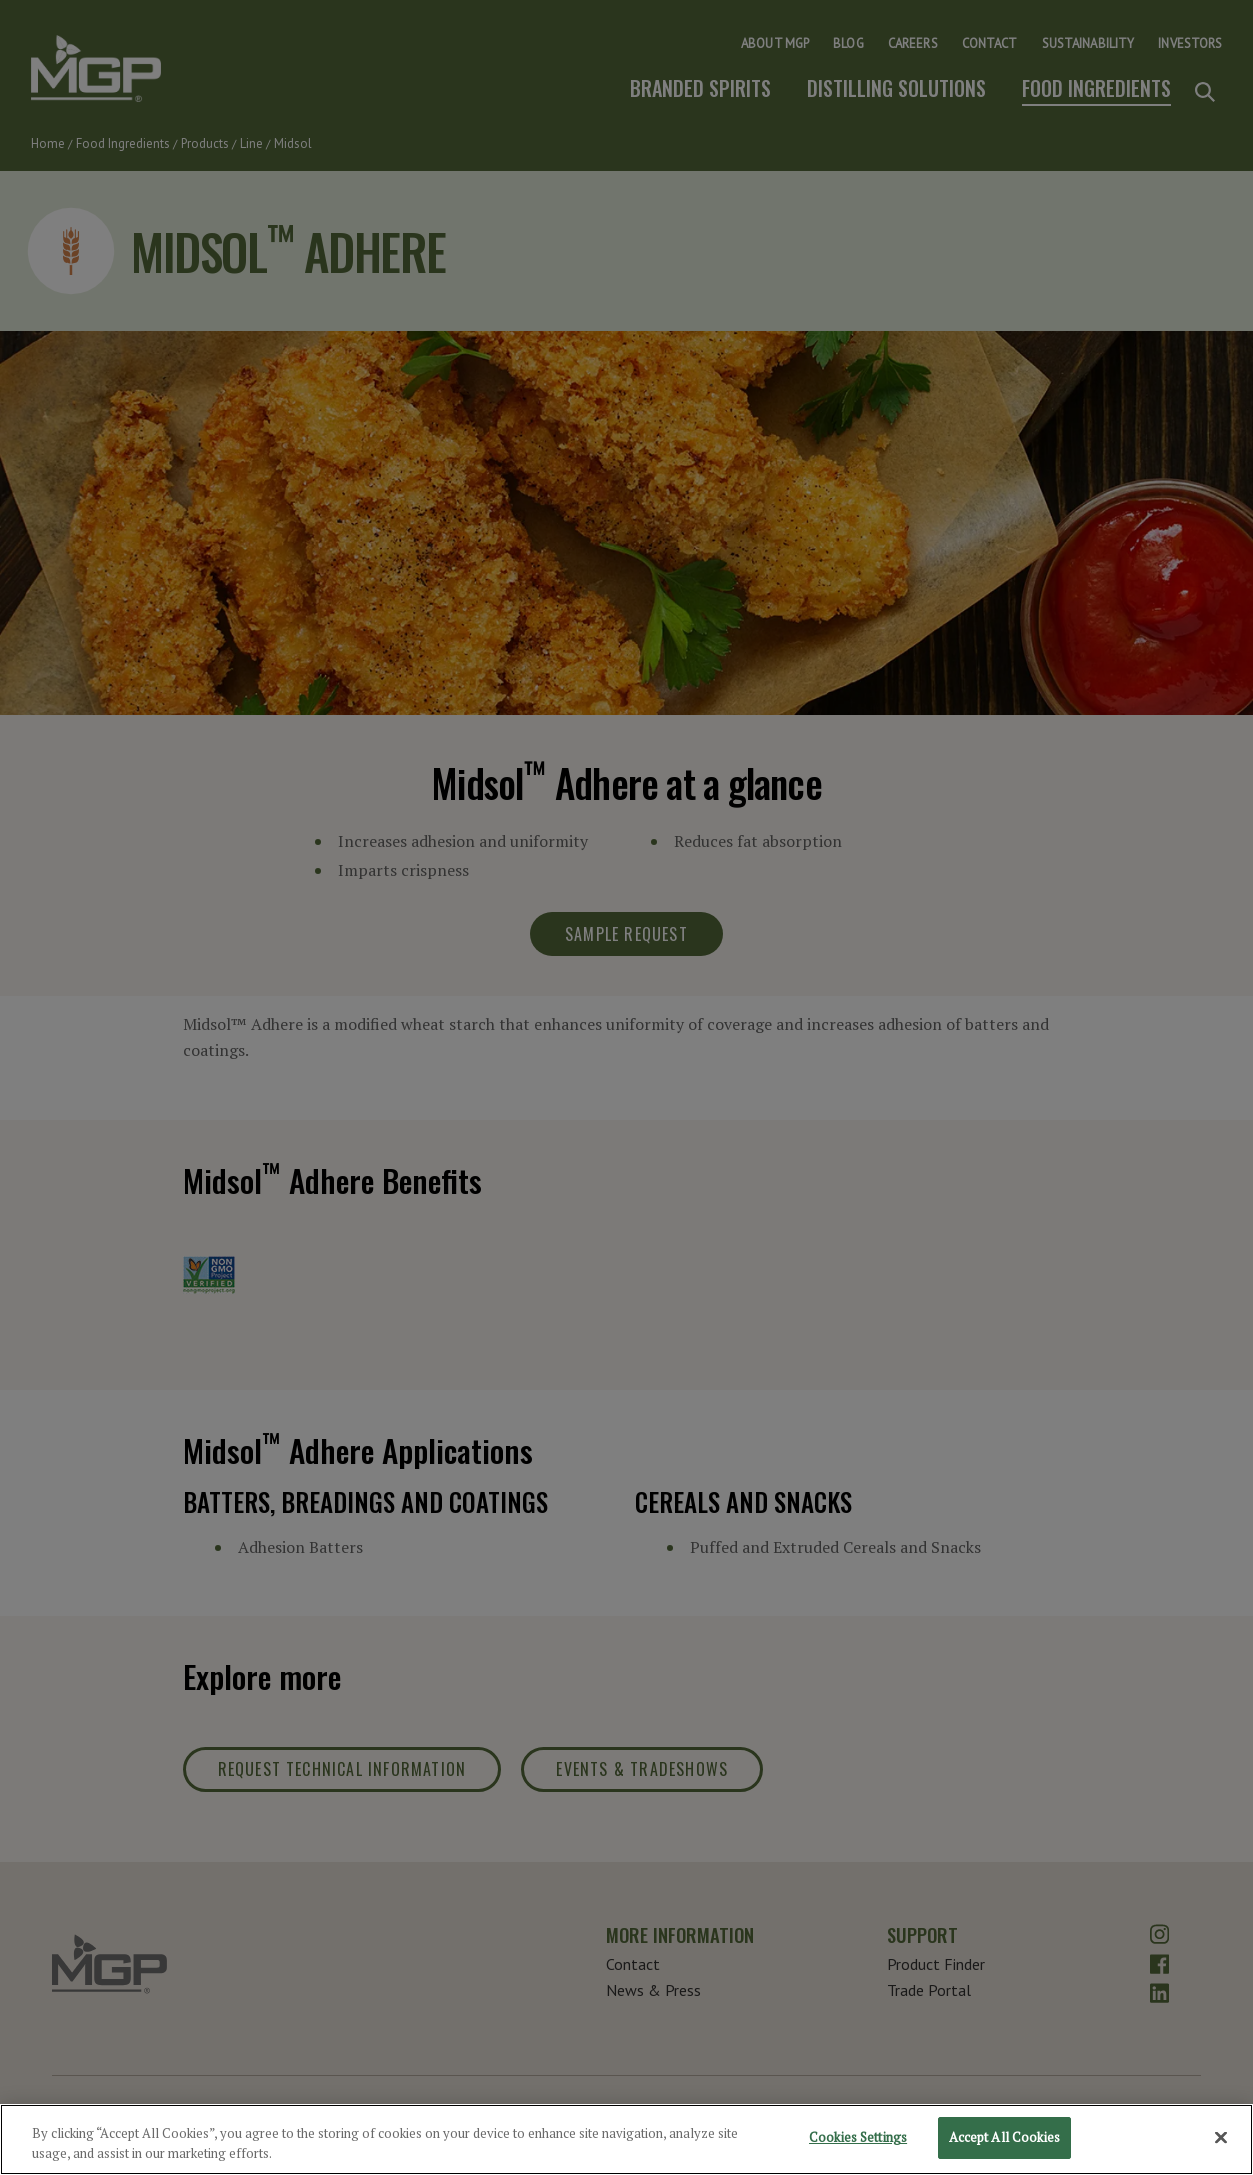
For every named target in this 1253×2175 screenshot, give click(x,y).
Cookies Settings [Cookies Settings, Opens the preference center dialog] (858, 2142)
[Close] (1221, 2142)
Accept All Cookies (1004, 2142)
